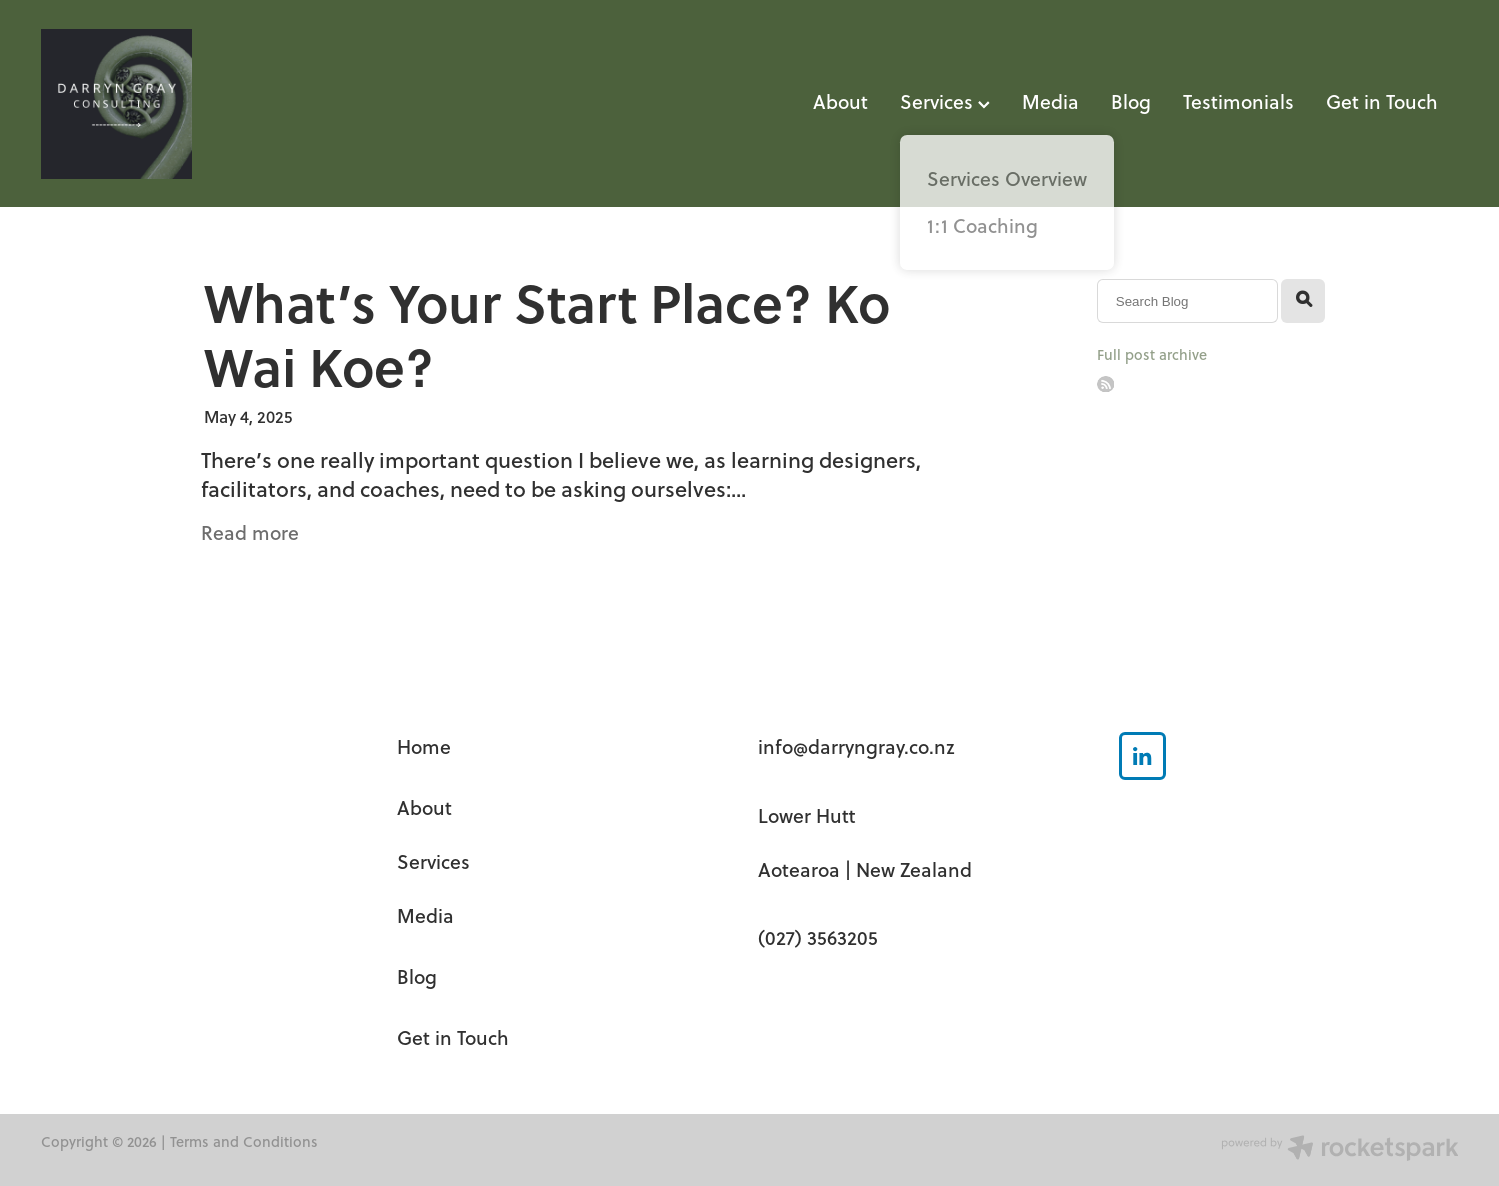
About (840, 101)
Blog (1131, 101)
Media (1050, 101)
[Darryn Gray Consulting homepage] (183, 104)
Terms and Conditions (244, 1141)
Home (424, 746)
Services (945, 101)
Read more (250, 532)
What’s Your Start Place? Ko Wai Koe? (547, 333)
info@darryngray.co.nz (856, 746)
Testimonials (1238, 101)
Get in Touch (1382, 101)
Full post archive (1152, 354)
